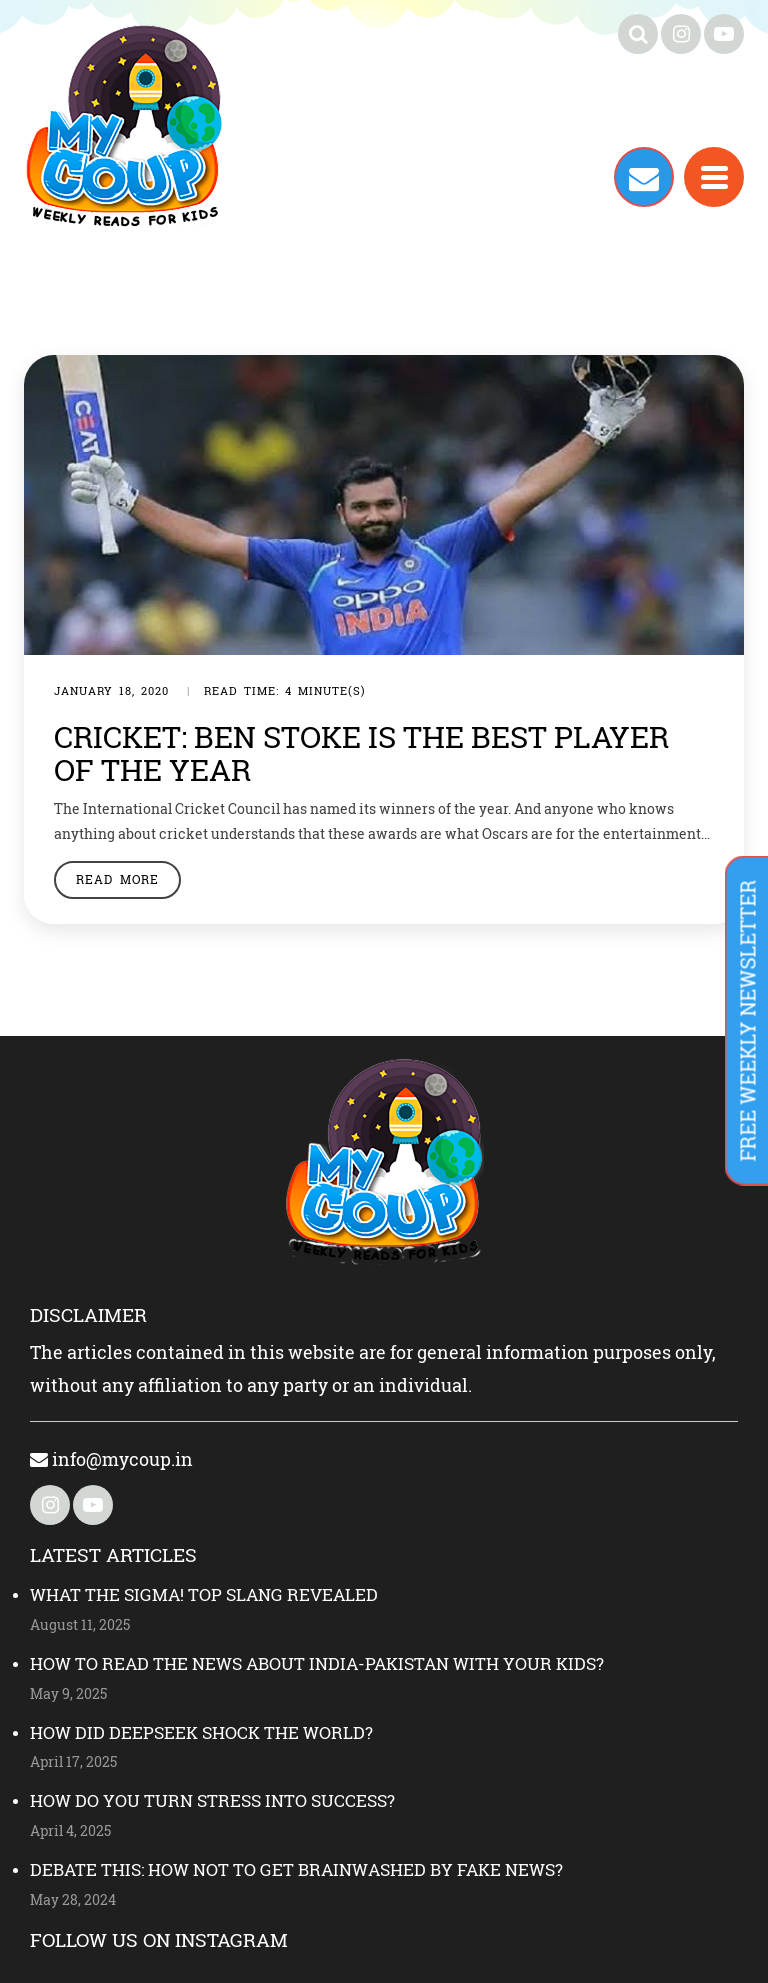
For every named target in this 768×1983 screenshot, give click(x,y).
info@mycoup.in (111, 1459)
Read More (117, 879)
